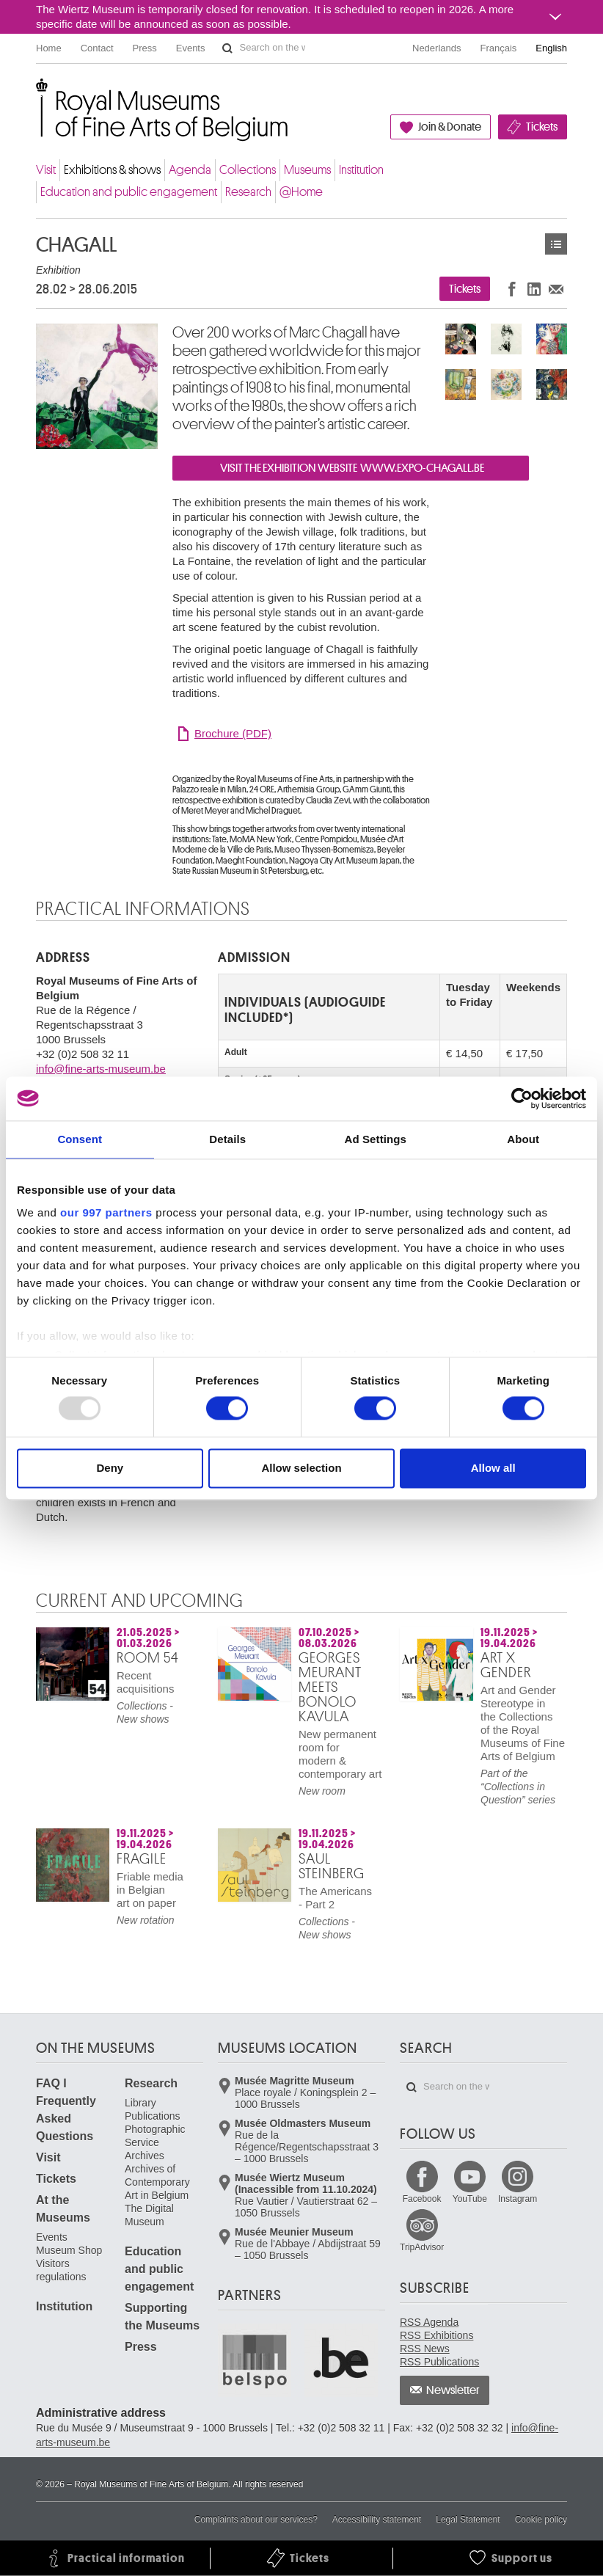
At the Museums (63, 2209)
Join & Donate (449, 127)
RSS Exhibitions (436, 2335)
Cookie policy (541, 2519)
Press (145, 48)
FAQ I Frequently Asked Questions (66, 2109)
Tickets (542, 127)
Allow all (493, 1468)
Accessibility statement (376, 2519)
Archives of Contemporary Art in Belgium (157, 2182)
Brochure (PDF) (232, 733)
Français (498, 48)
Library (140, 2103)
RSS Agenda (429, 2322)
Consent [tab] (79, 1139)
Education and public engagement (128, 192)
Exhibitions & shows (112, 170)
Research (248, 192)
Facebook (422, 2199)
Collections (247, 170)
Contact (97, 48)
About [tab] (523, 1139)
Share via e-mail (556, 288)
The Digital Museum (149, 2215)
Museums (307, 170)
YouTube (470, 2199)
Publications (152, 2116)
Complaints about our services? (256, 2519)
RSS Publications (439, 2362)
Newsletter (453, 2390)
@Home (301, 192)
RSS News (425, 2348)
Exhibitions (556, 244)
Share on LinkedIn (534, 288)
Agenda (190, 170)
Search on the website (227, 48)
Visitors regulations (61, 2270)
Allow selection (301, 1468)
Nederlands (436, 48)
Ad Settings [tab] (375, 1139)
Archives (144, 2155)
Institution (361, 170)
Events (190, 48)
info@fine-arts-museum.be (101, 1068)
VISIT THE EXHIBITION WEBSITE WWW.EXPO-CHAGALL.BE (350, 468)
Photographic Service (155, 2135)
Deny (109, 1468)
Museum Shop (69, 2250)
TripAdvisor (422, 2247)
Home (49, 48)
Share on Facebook (512, 288)
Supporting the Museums (162, 2317)
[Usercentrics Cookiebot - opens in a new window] (522, 1098)
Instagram (517, 2199)
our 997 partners (106, 1212)
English (551, 48)
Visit (46, 170)
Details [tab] (227, 1139)
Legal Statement (468, 2519)
